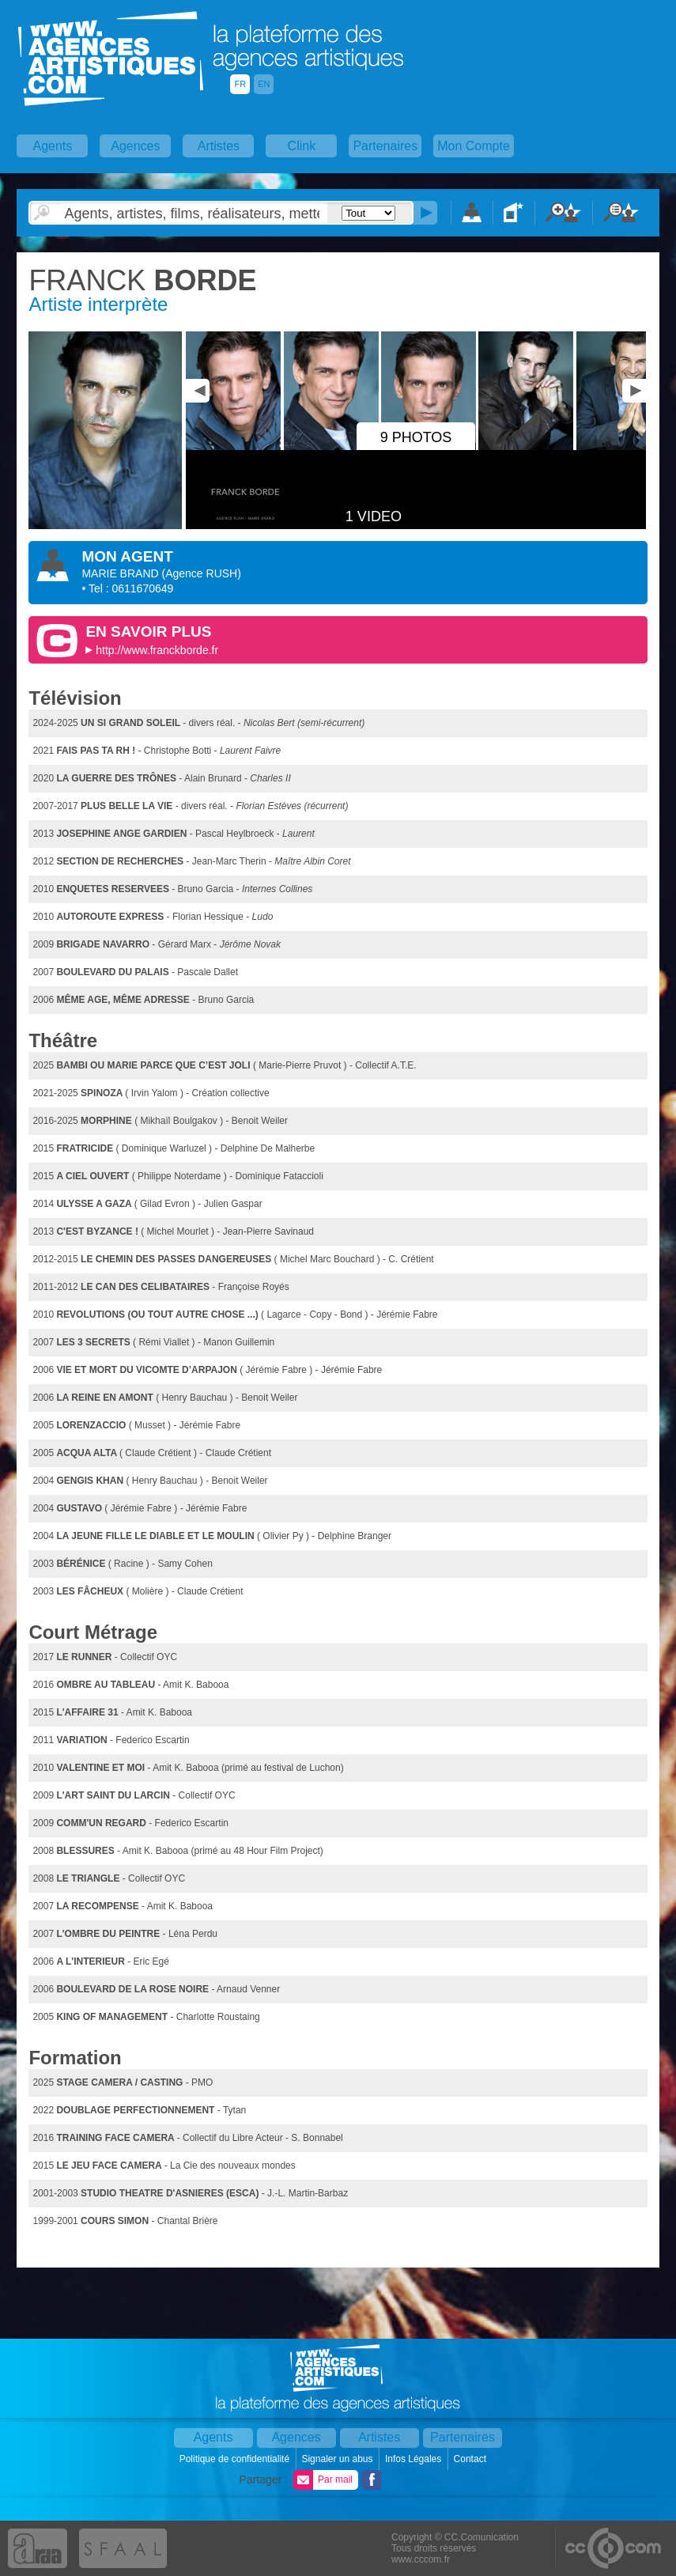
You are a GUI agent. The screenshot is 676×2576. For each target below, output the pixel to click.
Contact (471, 2458)
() (201, 573)
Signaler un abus (338, 2458)
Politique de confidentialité (236, 2458)
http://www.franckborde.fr (157, 650)
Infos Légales (414, 2458)
